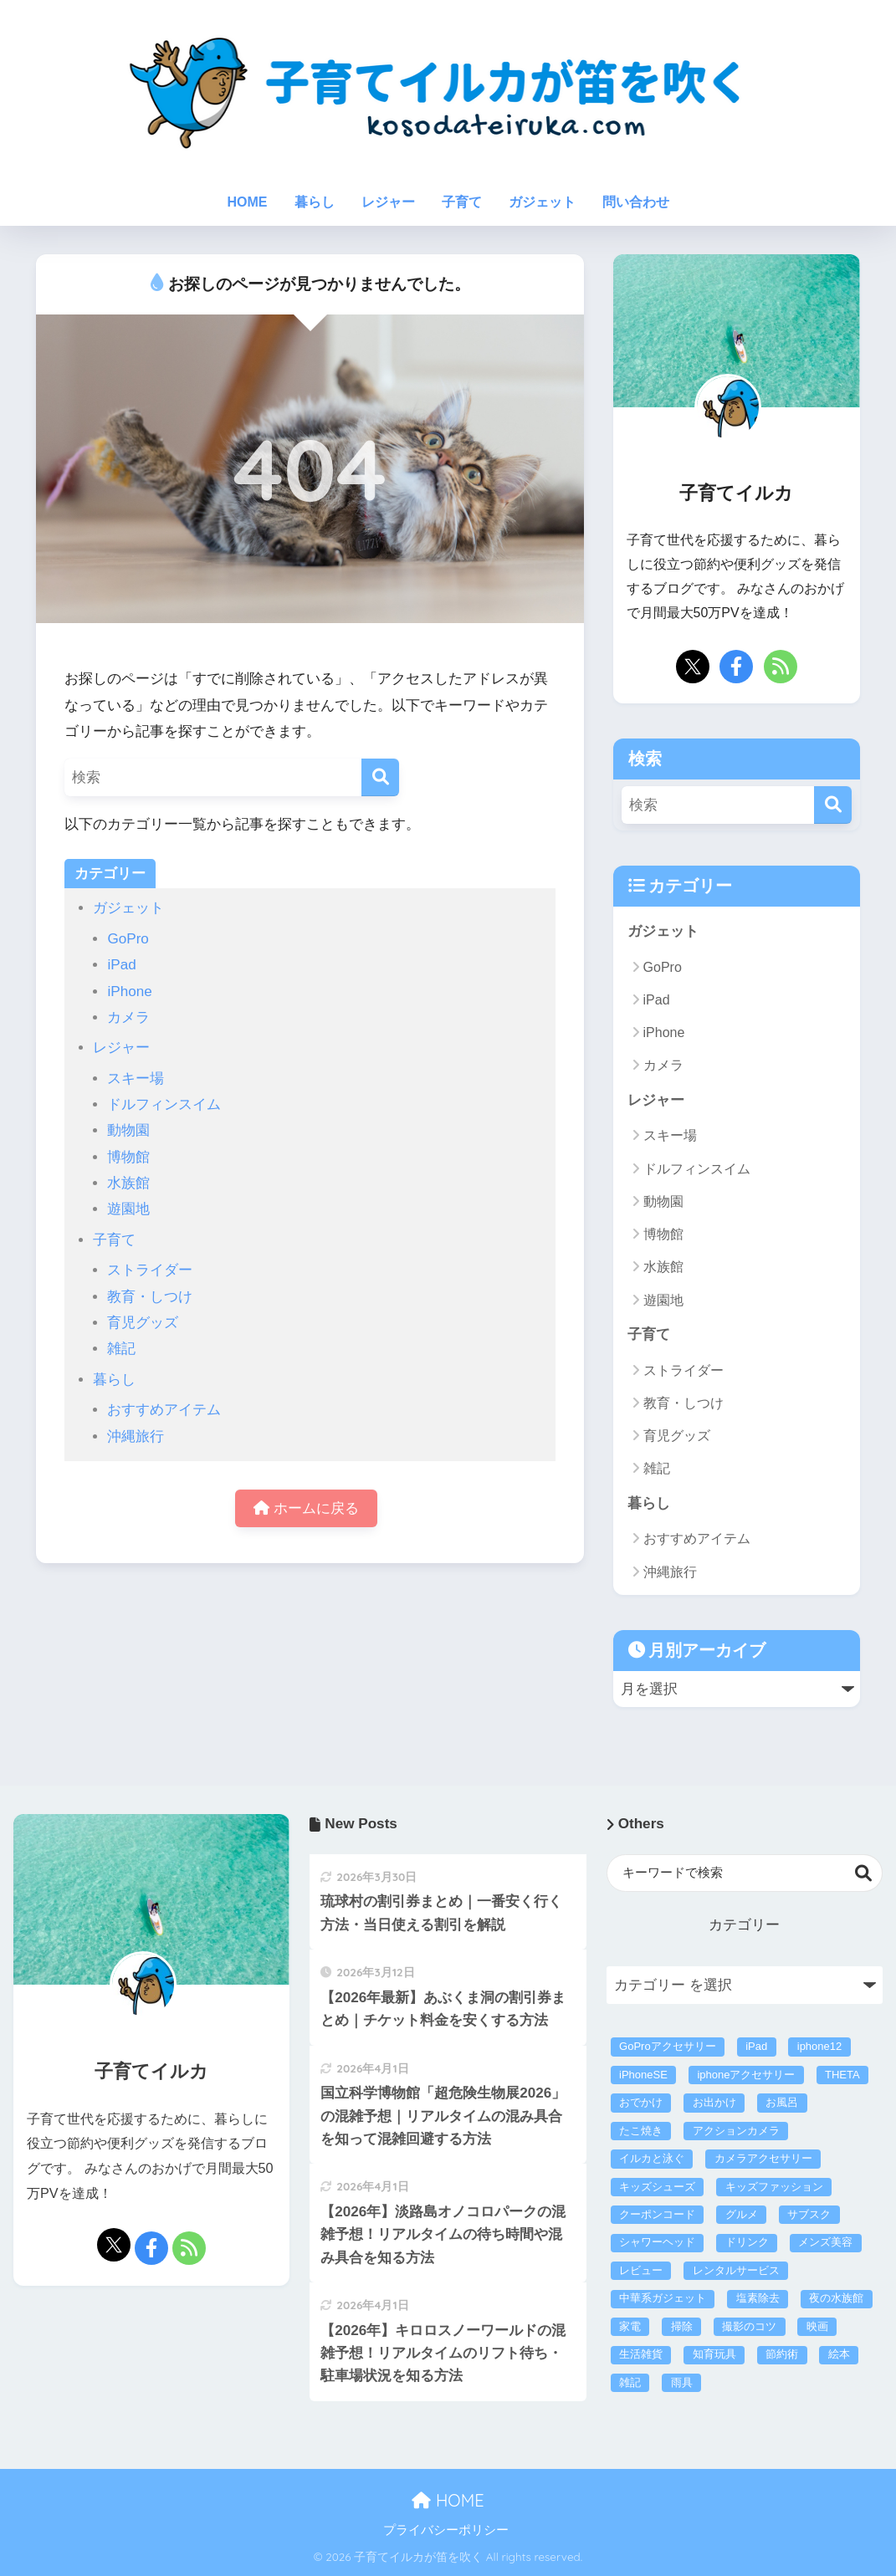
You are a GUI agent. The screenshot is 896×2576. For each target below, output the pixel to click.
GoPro (127, 939)
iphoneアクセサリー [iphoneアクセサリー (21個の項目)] (746, 2074)
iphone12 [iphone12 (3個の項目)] (819, 2046)
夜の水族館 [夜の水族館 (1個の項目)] (836, 2298)
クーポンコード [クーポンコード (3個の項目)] (657, 2214)
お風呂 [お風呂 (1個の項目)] (781, 2102)
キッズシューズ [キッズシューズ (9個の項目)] (657, 2186)
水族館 (128, 1183)
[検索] (380, 777)
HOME (248, 202)
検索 (864, 1873)
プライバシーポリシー (446, 2530)
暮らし (314, 202)
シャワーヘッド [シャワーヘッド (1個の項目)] (657, 2242)
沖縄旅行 (135, 1436)
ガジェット (542, 202)
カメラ (128, 1017)
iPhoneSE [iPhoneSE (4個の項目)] (643, 2074)
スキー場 (135, 1078)
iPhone (129, 991)
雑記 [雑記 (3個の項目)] (630, 2382)
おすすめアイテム (164, 1410)
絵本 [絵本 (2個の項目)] (839, 2354)
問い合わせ (635, 202)
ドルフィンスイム (164, 1104)
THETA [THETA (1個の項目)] (842, 2074)
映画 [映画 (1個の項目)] (817, 2326)
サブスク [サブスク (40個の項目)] (809, 2214)
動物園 (128, 1130)
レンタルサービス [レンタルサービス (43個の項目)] (736, 2270)
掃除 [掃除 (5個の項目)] (682, 2326)
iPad (121, 965)
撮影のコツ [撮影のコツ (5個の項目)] (749, 2326)
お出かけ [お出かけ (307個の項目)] (714, 2102)
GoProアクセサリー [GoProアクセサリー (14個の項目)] (667, 2046)
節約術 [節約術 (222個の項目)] (781, 2354)
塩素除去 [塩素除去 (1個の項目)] (758, 2298)
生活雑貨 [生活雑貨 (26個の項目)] (641, 2354)
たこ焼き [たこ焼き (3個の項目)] (641, 2130)
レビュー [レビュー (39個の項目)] (641, 2270)
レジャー (388, 202)
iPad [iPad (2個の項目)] (756, 2046)
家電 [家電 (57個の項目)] (630, 2326)
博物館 (128, 1157)
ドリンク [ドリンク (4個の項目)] (747, 2242)
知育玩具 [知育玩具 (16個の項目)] (714, 2354)
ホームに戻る (306, 1508)
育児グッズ (142, 1323)
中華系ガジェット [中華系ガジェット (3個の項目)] (662, 2298)
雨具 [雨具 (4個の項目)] (682, 2382)
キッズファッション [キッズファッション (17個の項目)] (774, 2186)
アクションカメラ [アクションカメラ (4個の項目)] (736, 2130)
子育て (462, 202)
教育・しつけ (149, 1297)
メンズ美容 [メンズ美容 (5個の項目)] (825, 2242)
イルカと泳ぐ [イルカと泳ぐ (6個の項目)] (651, 2158)
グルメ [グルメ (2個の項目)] (741, 2214)
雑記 (121, 1349)
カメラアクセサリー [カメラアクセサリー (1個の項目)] (763, 2158)
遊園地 (128, 1209)
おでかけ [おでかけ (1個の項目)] (641, 2102)
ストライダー (149, 1270)
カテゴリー (744, 1925)
